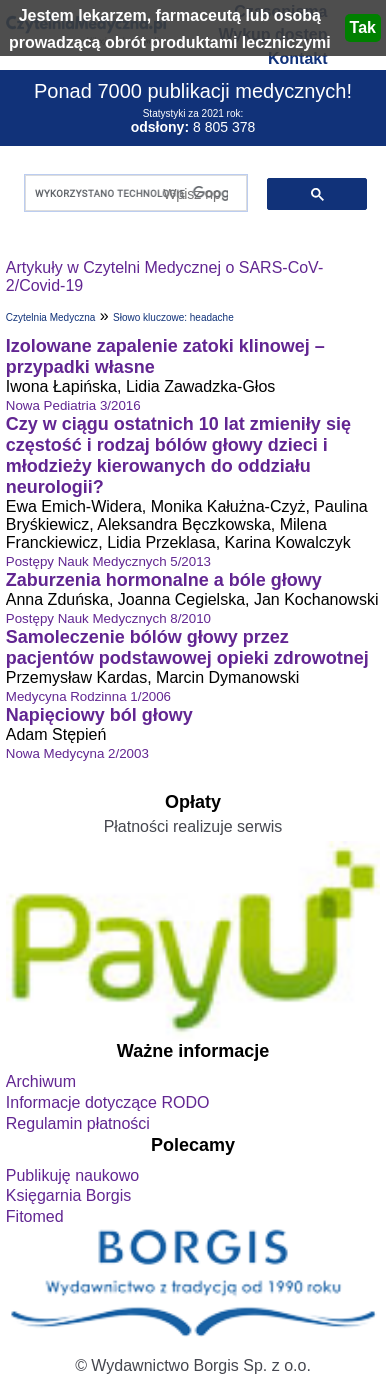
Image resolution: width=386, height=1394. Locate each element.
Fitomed (35, 1216)
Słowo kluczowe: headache (173, 317)
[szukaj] (131, 193)
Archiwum (41, 1081)
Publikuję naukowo (72, 1175)
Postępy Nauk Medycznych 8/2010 (108, 618)
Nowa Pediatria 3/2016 (73, 405)
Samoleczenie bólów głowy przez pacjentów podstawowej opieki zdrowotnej (187, 647)
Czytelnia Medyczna (50, 317)
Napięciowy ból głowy (99, 715)
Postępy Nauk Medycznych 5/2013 (108, 561)
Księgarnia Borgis (68, 1195)
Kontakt (298, 58)
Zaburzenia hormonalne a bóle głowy (164, 580)
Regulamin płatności (78, 1123)
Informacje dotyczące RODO (108, 1102)
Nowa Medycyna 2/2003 (77, 753)
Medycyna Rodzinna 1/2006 (88, 696)
